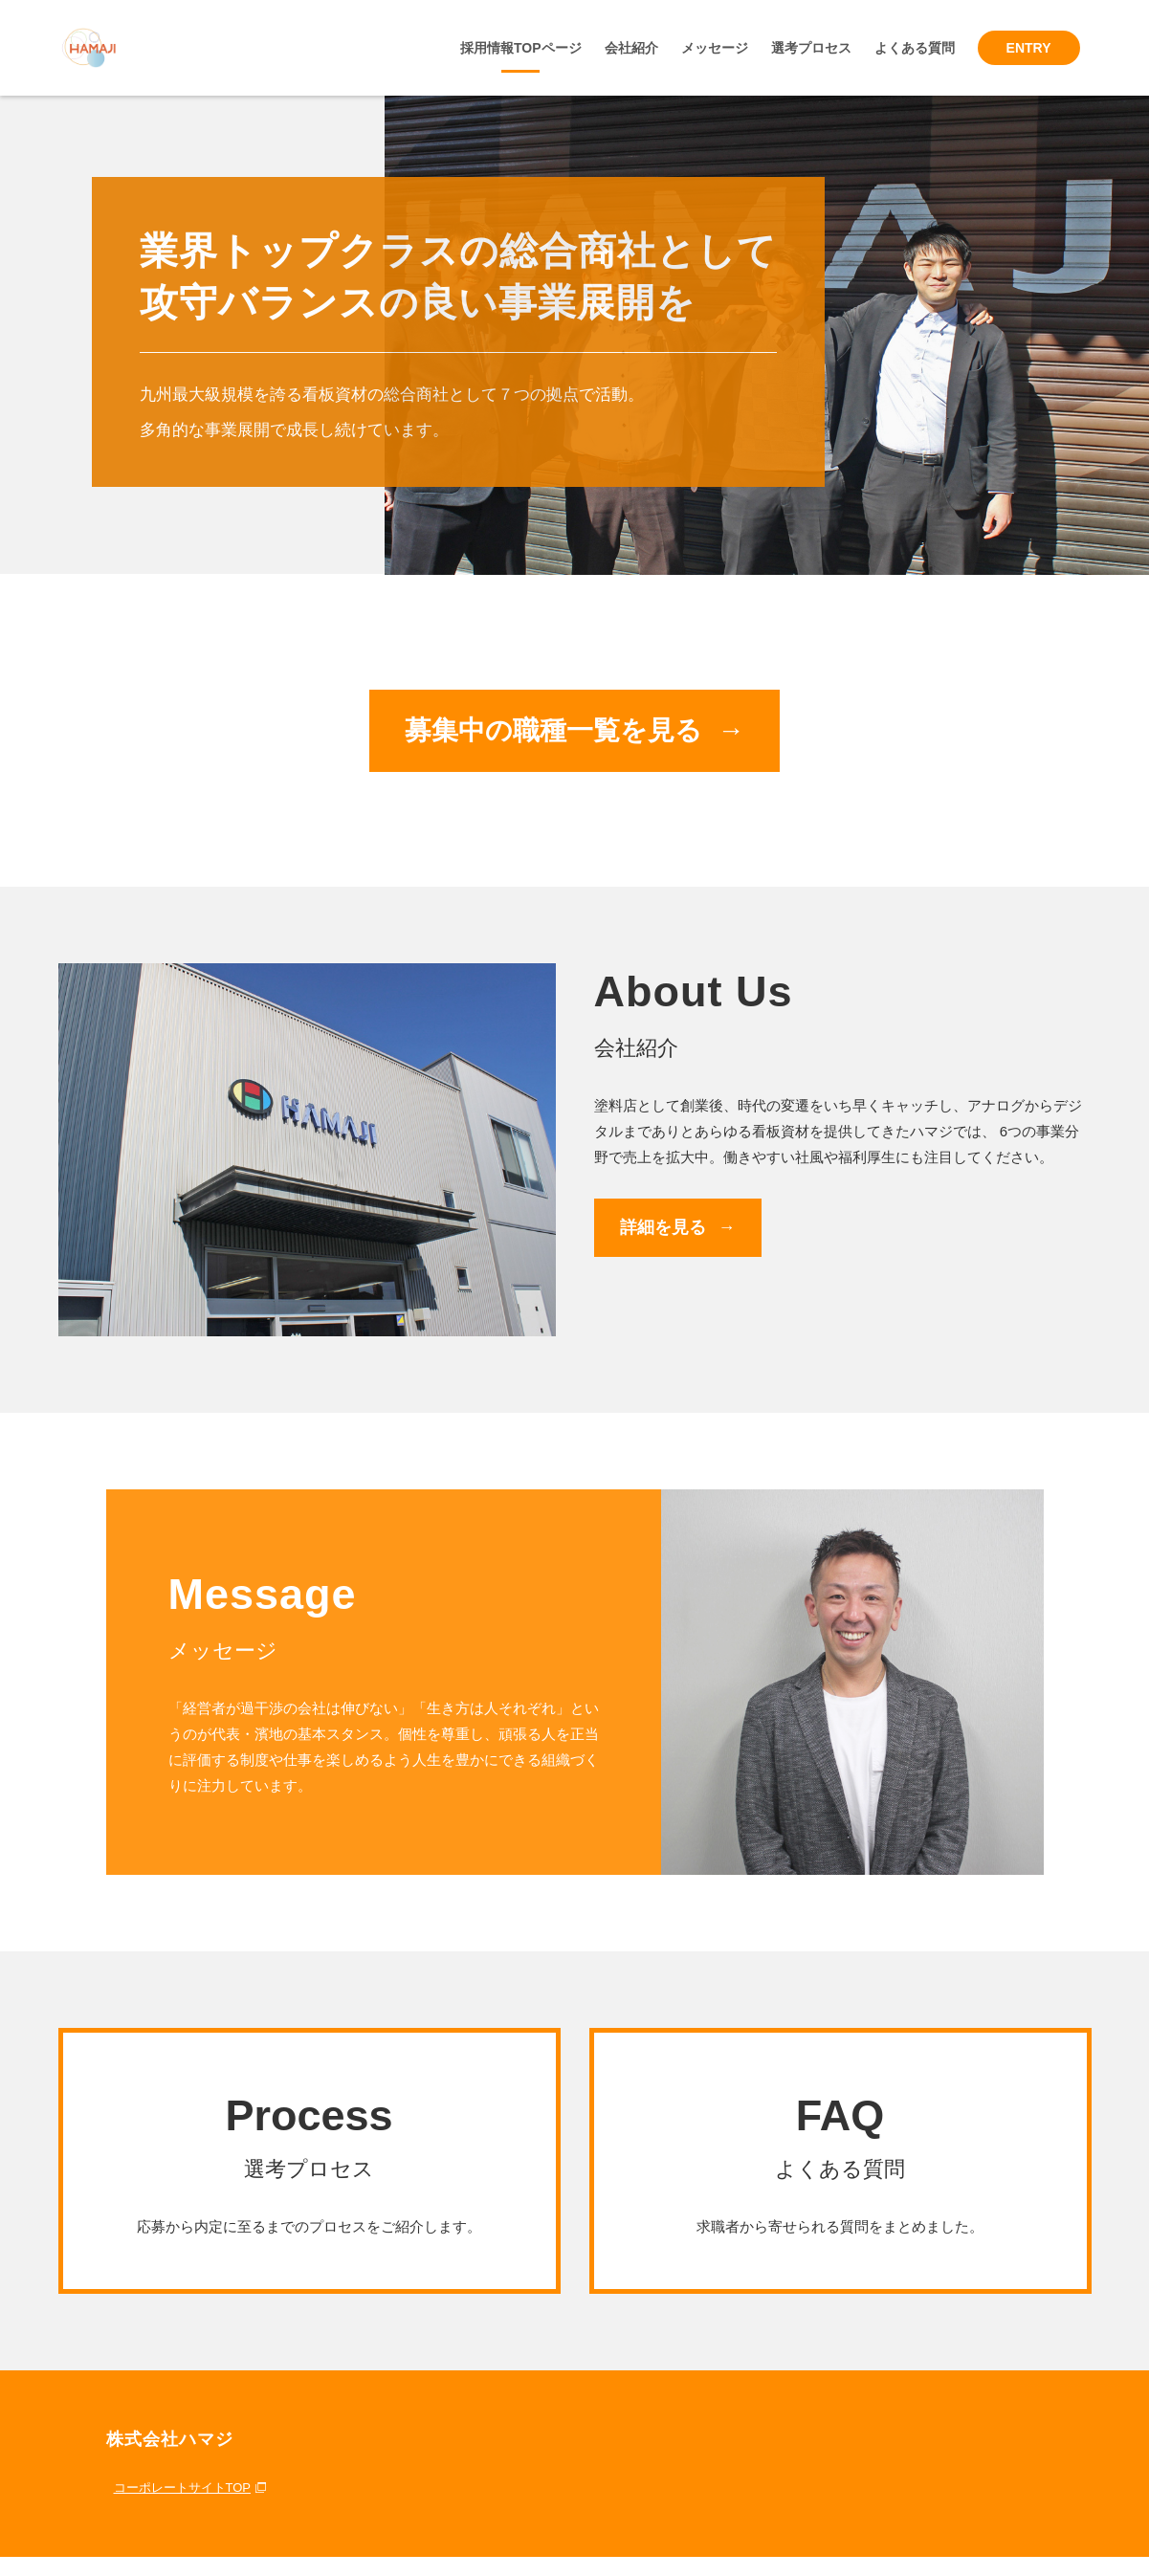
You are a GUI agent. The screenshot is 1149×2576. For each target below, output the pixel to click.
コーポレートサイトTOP (183, 2487)
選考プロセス (811, 47)
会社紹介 (631, 47)
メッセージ (714, 47)
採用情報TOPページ (521, 47)
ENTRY (1028, 47)
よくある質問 (914, 47)
